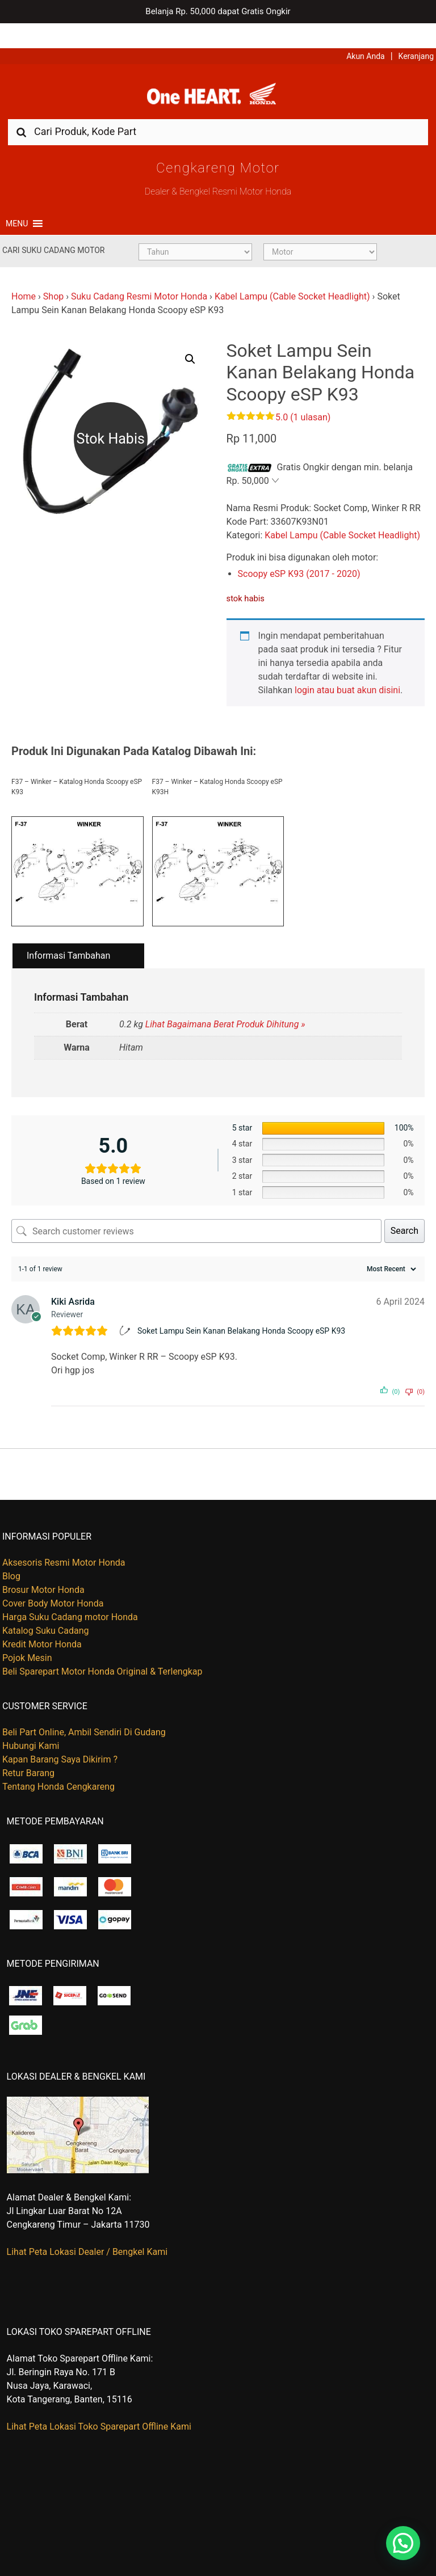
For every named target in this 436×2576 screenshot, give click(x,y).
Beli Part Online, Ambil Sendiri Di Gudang (84, 1712)
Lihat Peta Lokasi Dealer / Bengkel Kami (87, 2231)
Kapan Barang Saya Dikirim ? (60, 1739)
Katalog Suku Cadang (45, 1610)
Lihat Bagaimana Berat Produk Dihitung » (225, 1003)
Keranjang (416, 31)
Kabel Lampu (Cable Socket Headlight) (292, 276)
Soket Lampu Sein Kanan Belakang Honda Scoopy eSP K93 (241, 1310)
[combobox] (218, 111)
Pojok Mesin (27, 1638)
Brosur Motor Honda (43, 1570)
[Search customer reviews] (196, 1211)
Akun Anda (365, 31)
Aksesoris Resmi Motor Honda (63, 1542)
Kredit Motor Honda (42, 1624)
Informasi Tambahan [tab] (68, 935)
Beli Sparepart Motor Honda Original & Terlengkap (102, 1651)
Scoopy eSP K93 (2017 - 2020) (299, 554)
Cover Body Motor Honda (52, 1583)
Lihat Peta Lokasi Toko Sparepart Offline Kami (99, 2406)
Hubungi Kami (30, 1726)
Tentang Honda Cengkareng (58, 1766)
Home (23, 276)
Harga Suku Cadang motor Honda (70, 1597)
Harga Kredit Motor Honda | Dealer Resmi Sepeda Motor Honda (218, 73)
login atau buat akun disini (347, 670)
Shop (53, 276)
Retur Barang (28, 1753)
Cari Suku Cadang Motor (53, 230)
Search (404, 1210)
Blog (11, 1556)
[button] (17, 203)
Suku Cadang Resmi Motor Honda (139, 276)
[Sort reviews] (390, 1249)
